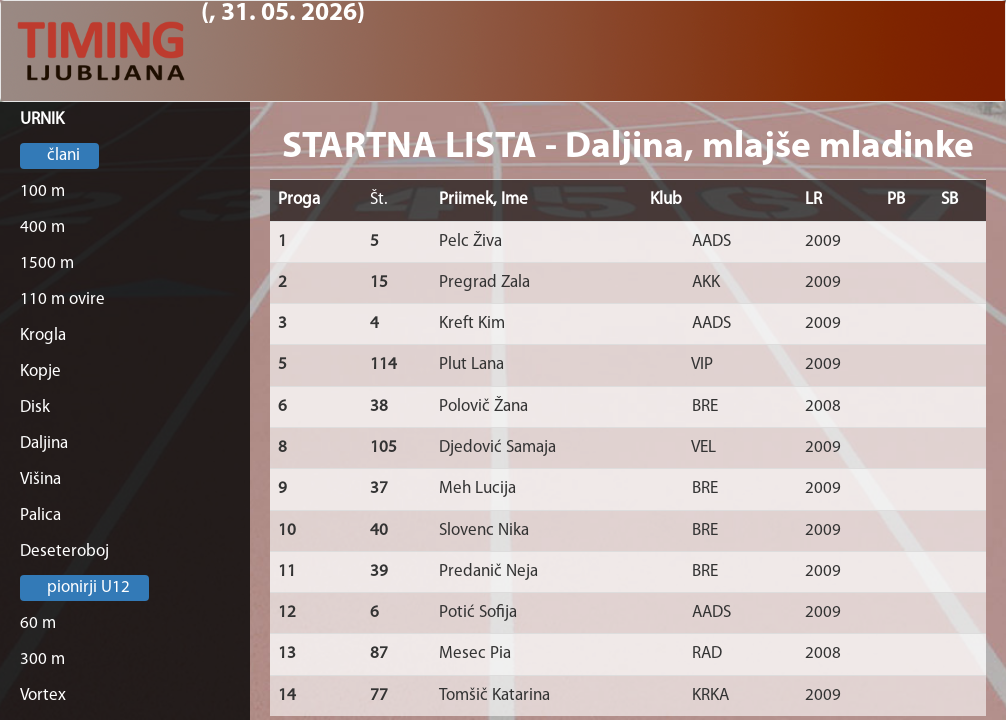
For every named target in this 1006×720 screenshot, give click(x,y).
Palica (40, 515)
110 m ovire (62, 299)
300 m (42, 659)
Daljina (44, 443)
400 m (42, 227)
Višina (40, 479)
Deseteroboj (64, 551)
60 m (38, 623)
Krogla (43, 335)
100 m (42, 191)
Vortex (43, 695)
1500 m (47, 263)
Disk (35, 407)
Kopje (40, 371)
